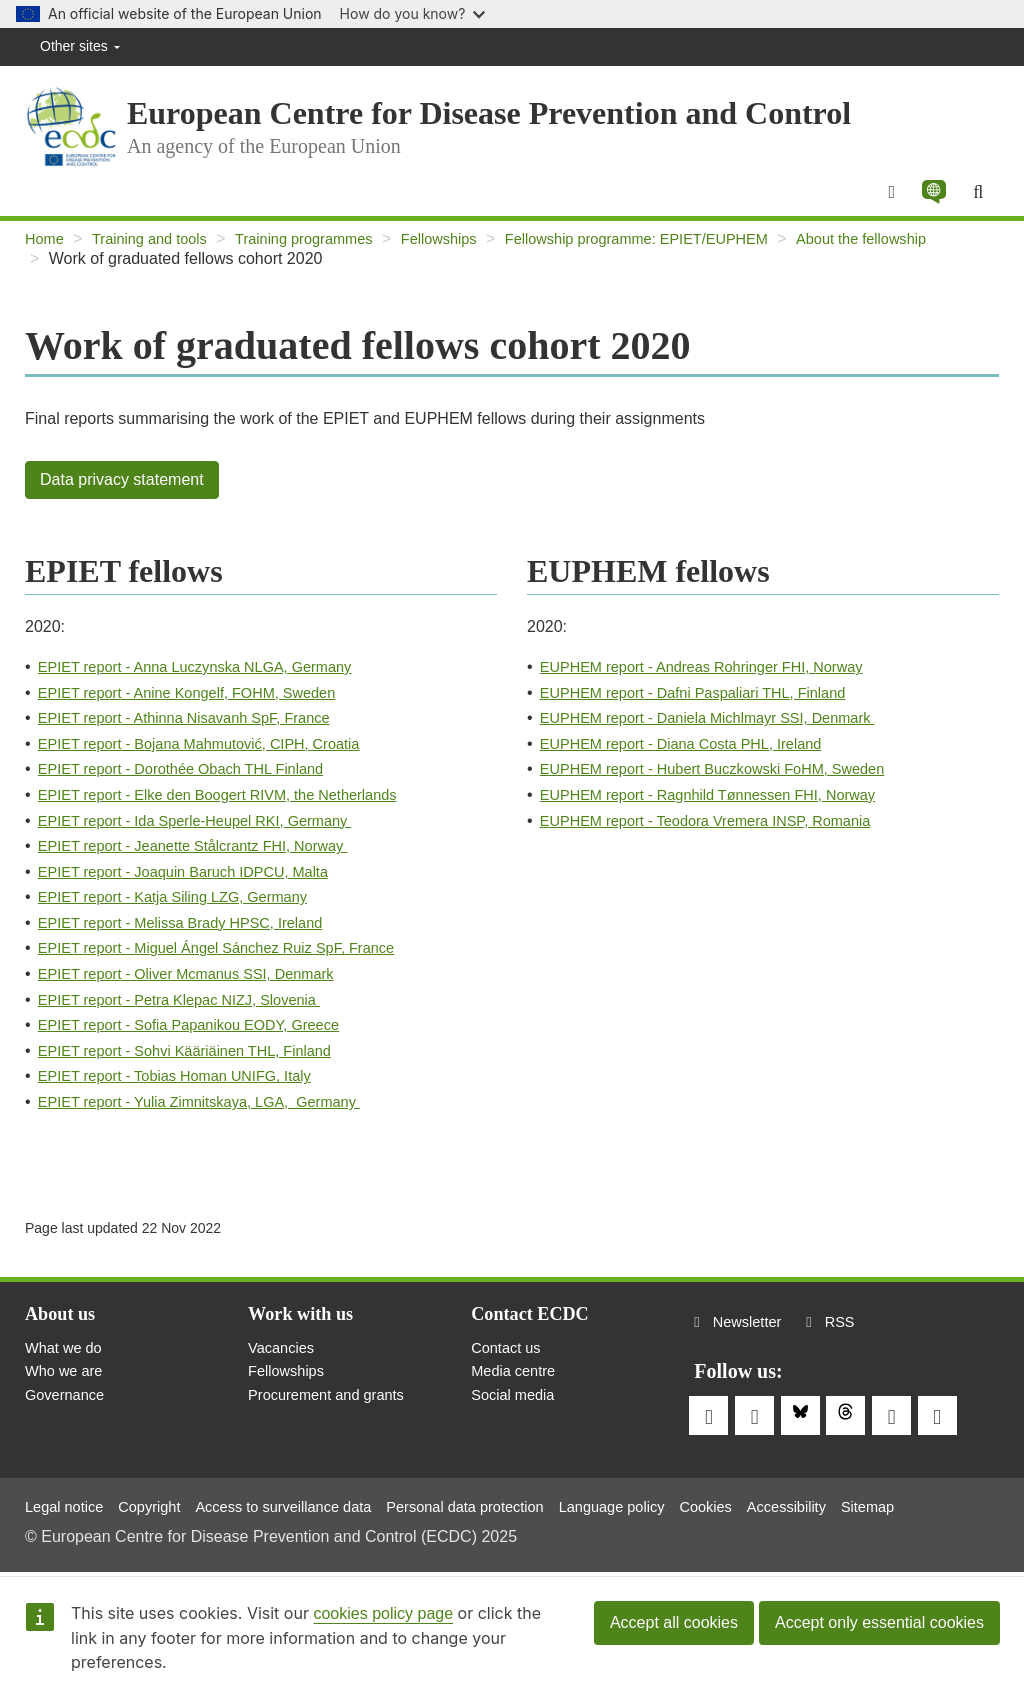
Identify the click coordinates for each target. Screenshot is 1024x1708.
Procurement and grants (334, 1417)
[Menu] (883, 203)
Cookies (768, 1505)
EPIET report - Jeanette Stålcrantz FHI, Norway (208, 858)
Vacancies (284, 1364)
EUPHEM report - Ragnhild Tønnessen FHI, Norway (725, 807)
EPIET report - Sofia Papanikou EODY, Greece (204, 1037)
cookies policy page (383, 1613)
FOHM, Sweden (309, 705)
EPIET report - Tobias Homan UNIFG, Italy (188, 1088)
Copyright (160, 1505)
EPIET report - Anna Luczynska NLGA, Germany (211, 679)
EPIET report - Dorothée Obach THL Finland (195, 781)
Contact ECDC (535, 1329)
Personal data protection (505, 1505)
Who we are (67, 1390)
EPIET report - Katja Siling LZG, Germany (186, 909)
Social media (517, 1417)
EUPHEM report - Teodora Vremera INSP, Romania (722, 833)
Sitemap (943, 1505)
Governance (68, 1417)
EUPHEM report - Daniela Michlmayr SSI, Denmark (724, 730)
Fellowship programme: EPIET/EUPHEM (687, 251)
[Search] (976, 203)
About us (63, 1329)
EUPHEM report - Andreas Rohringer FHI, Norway (718, 679)
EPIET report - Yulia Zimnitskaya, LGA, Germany (215, 1114)
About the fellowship (120, 271)
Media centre (517, 1390)
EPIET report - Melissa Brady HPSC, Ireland (195, 935)
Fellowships (473, 251)
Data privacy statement (122, 492)
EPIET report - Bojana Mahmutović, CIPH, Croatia (215, 756)
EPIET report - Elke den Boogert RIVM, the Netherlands (235, 807)
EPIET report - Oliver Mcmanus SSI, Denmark (201, 986)
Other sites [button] (80, 46)
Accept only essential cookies (879, 1622)
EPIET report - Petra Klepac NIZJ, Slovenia (193, 1012)
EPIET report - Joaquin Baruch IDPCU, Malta (198, 884)
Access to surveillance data (307, 1505)
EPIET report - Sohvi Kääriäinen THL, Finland (199, 1063)
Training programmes (326, 251)
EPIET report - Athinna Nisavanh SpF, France (199, 730)
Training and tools (159, 251)
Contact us (509, 1364)
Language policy (665, 1505)
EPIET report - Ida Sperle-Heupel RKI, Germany (211, 833)
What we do (67, 1364)
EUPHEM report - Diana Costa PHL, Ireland (695, 756)
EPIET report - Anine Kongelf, (145, 705)
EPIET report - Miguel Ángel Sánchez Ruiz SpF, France (234, 960)
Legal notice (68, 1505)
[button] (929, 203)
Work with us (306, 1329)
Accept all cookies (674, 1622)
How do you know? (413, 13)
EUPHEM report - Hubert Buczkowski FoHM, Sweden (730, 781)
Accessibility (854, 1505)
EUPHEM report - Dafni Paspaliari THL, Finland (708, 705)
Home (46, 251)
